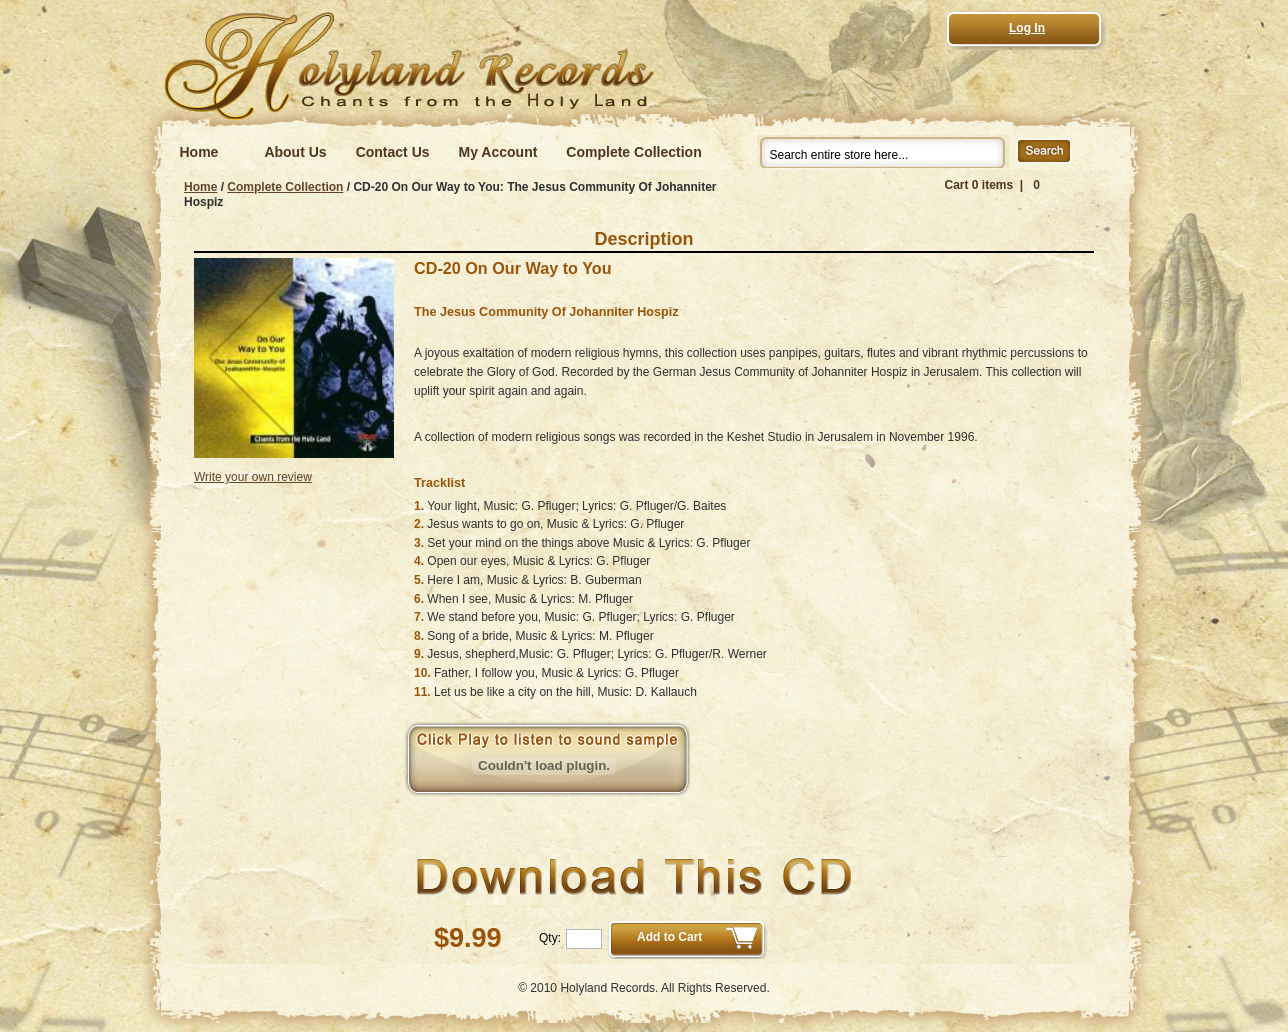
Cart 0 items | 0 (992, 185)
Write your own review (253, 477)
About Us (295, 152)
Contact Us (393, 152)
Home (199, 152)
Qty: (550, 938)
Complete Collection (633, 152)
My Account (498, 152)
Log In (1027, 28)
